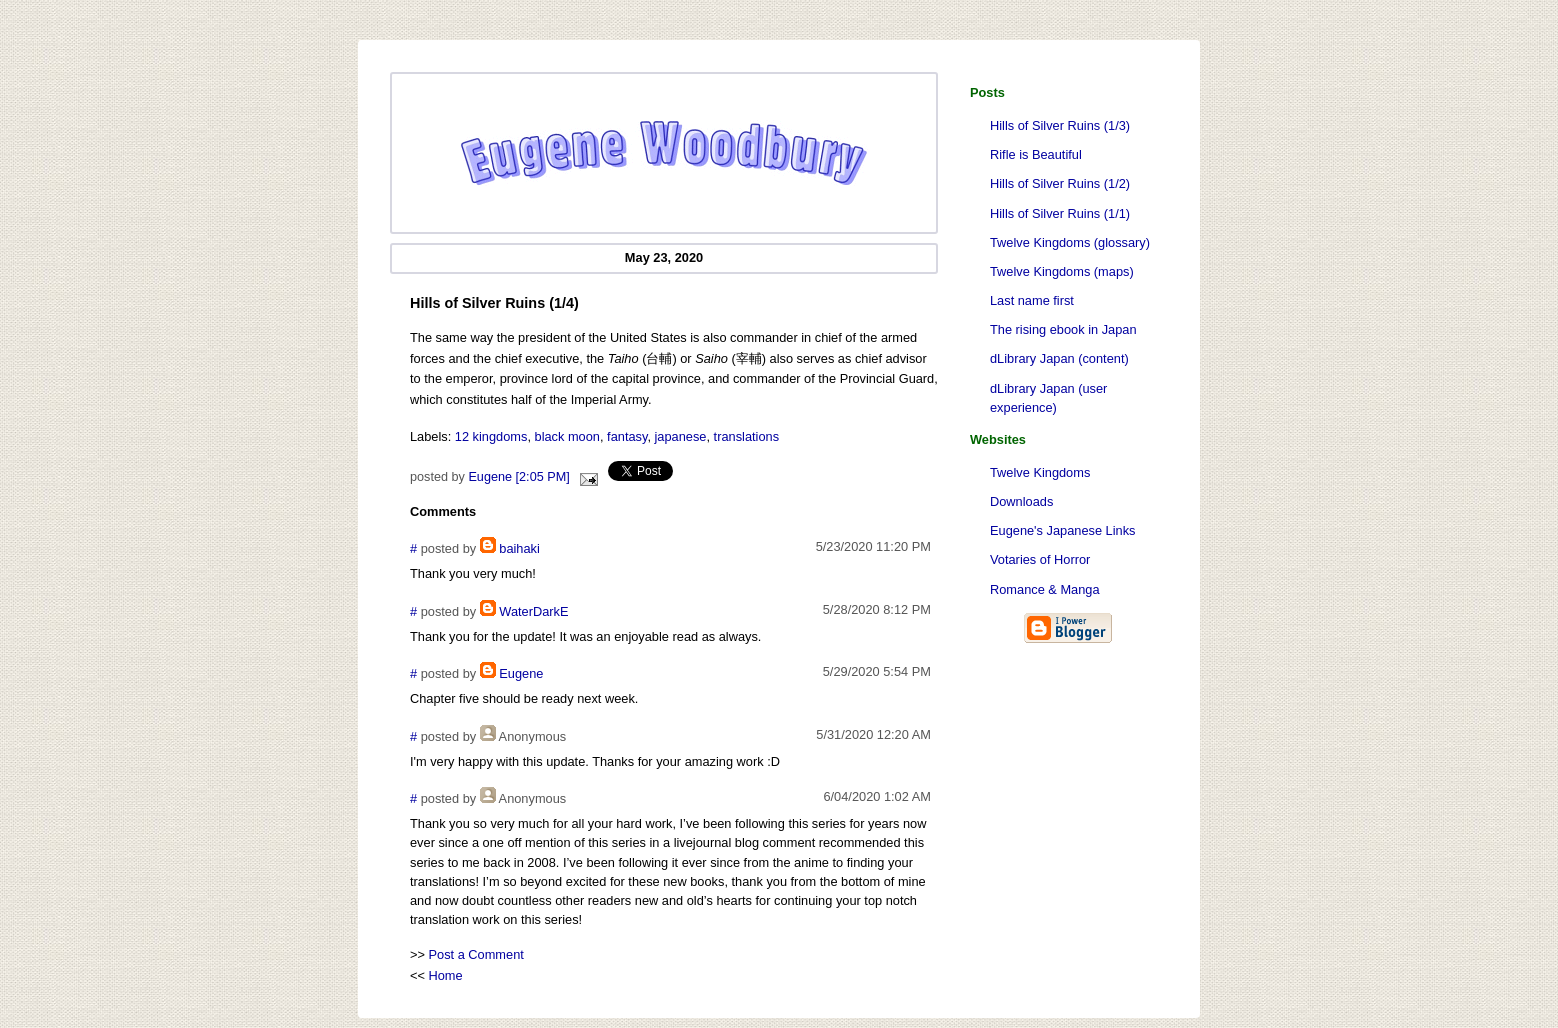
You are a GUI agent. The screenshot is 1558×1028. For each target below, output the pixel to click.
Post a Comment (476, 954)
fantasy (627, 436)
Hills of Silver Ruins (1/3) (1060, 125)
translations (746, 436)
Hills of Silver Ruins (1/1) (1060, 213)
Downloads (1021, 501)
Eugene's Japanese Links (1062, 530)
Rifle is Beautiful (1036, 154)
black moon (567, 436)
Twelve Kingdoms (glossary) (1070, 242)
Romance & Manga (1045, 589)
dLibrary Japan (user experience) (1048, 398)
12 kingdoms (491, 436)
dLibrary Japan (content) (1059, 358)
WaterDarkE (533, 611)
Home (446, 975)
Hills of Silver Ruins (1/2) (1060, 183)
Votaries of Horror (1040, 559)
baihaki (519, 548)
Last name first (1032, 300)
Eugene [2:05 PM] (518, 477)
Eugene (521, 673)
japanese (681, 436)
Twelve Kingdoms (1040, 472)
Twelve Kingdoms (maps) (1062, 271)
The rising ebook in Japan (1063, 329)
